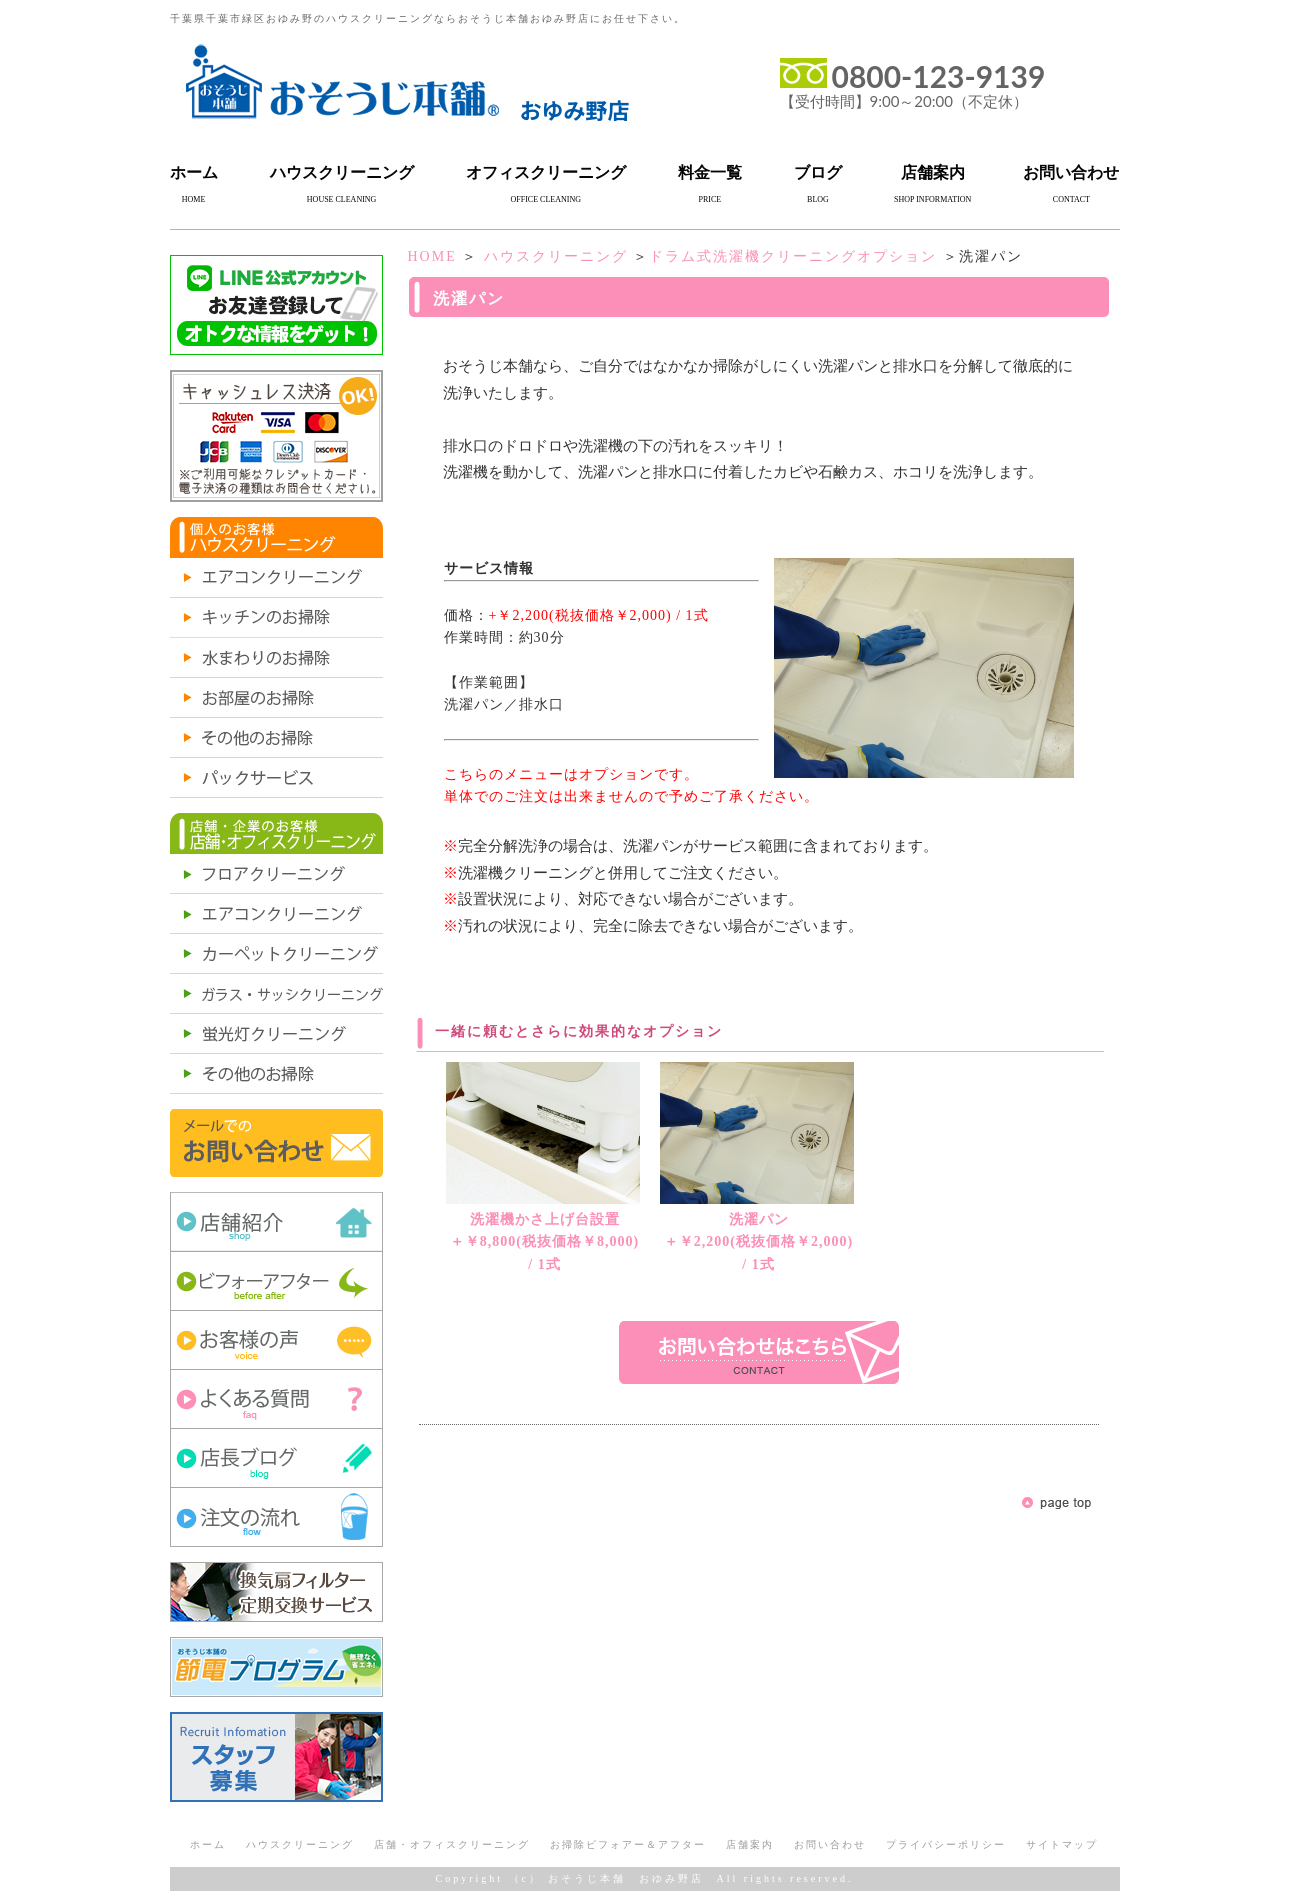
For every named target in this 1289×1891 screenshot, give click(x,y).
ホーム (194, 172)
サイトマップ (1062, 1844)
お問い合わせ (1071, 172)
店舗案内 (933, 172)
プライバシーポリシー (946, 1844)
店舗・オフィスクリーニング (452, 1844)
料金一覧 (710, 172)
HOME (432, 256)
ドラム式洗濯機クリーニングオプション (793, 256)
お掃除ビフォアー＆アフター (628, 1844)
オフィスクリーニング (546, 172)
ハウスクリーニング (342, 172)
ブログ (818, 172)
